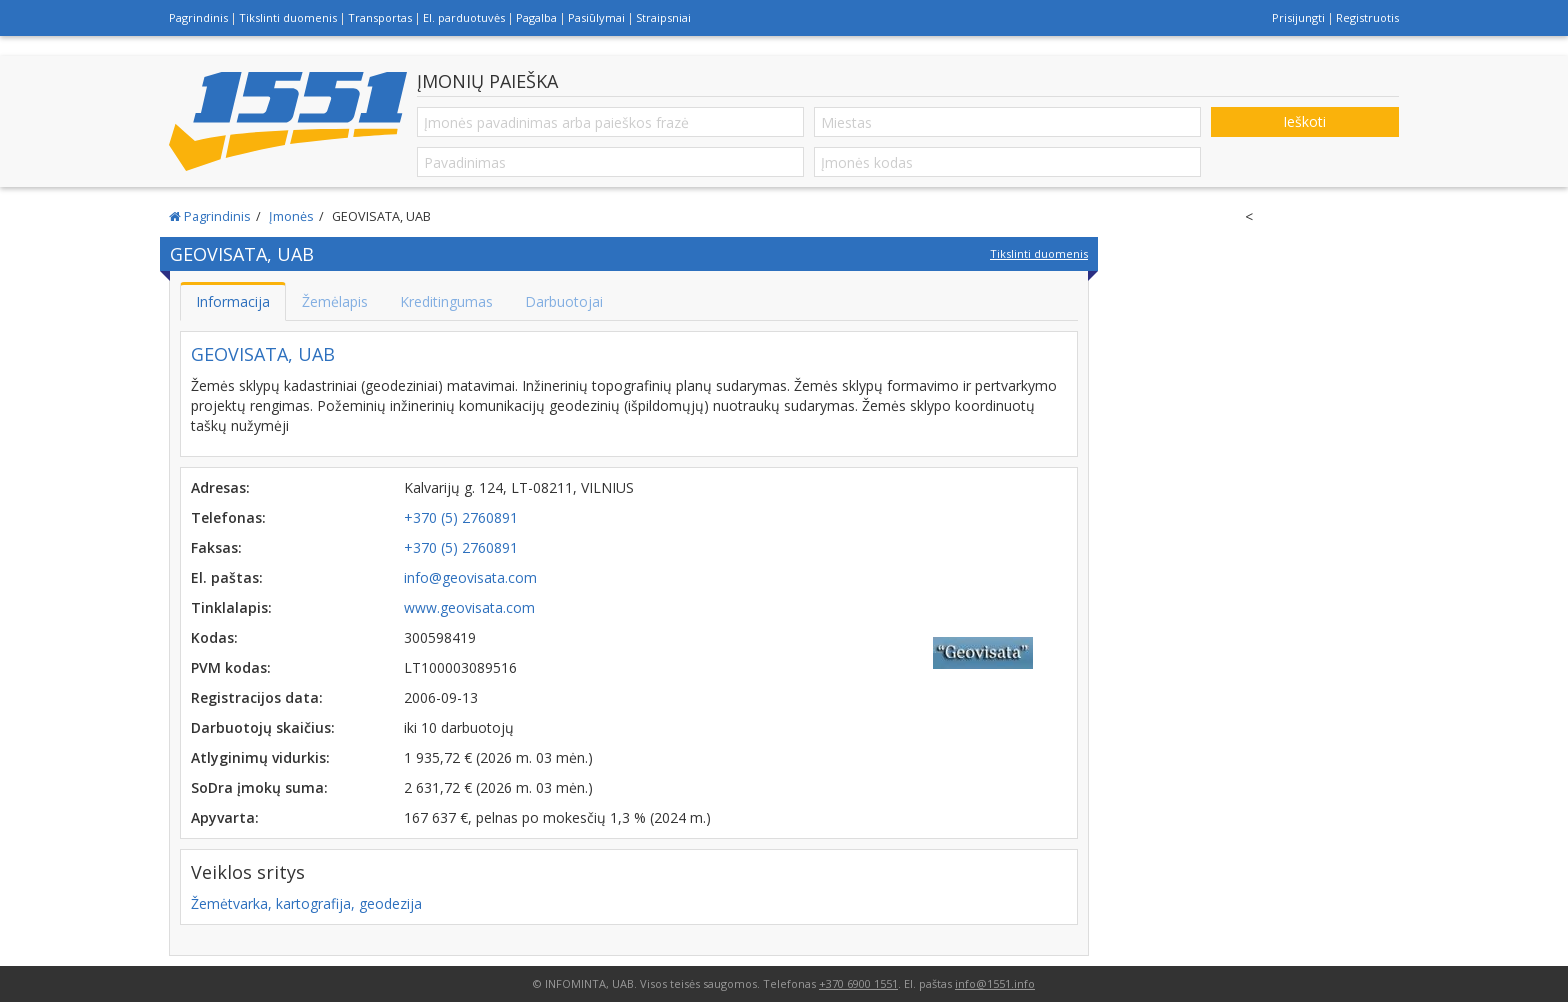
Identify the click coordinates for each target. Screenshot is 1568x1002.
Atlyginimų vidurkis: (260, 757)
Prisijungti (1298, 17)
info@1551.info (995, 983)
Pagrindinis (198, 17)
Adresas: (220, 487)
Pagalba (536, 17)
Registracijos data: (257, 697)
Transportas (380, 17)
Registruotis (1367, 17)
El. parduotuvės (464, 17)
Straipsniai (663, 17)
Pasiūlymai (596, 17)
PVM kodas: (231, 667)
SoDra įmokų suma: (259, 787)
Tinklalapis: (231, 607)
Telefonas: (228, 517)
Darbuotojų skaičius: (263, 727)
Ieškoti (1304, 121)
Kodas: (214, 637)
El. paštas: (227, 577)
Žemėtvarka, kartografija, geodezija (306, 903)
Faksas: (216, 547)
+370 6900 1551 (858, 983)
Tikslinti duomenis (288, 17)
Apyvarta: (225, 817)
